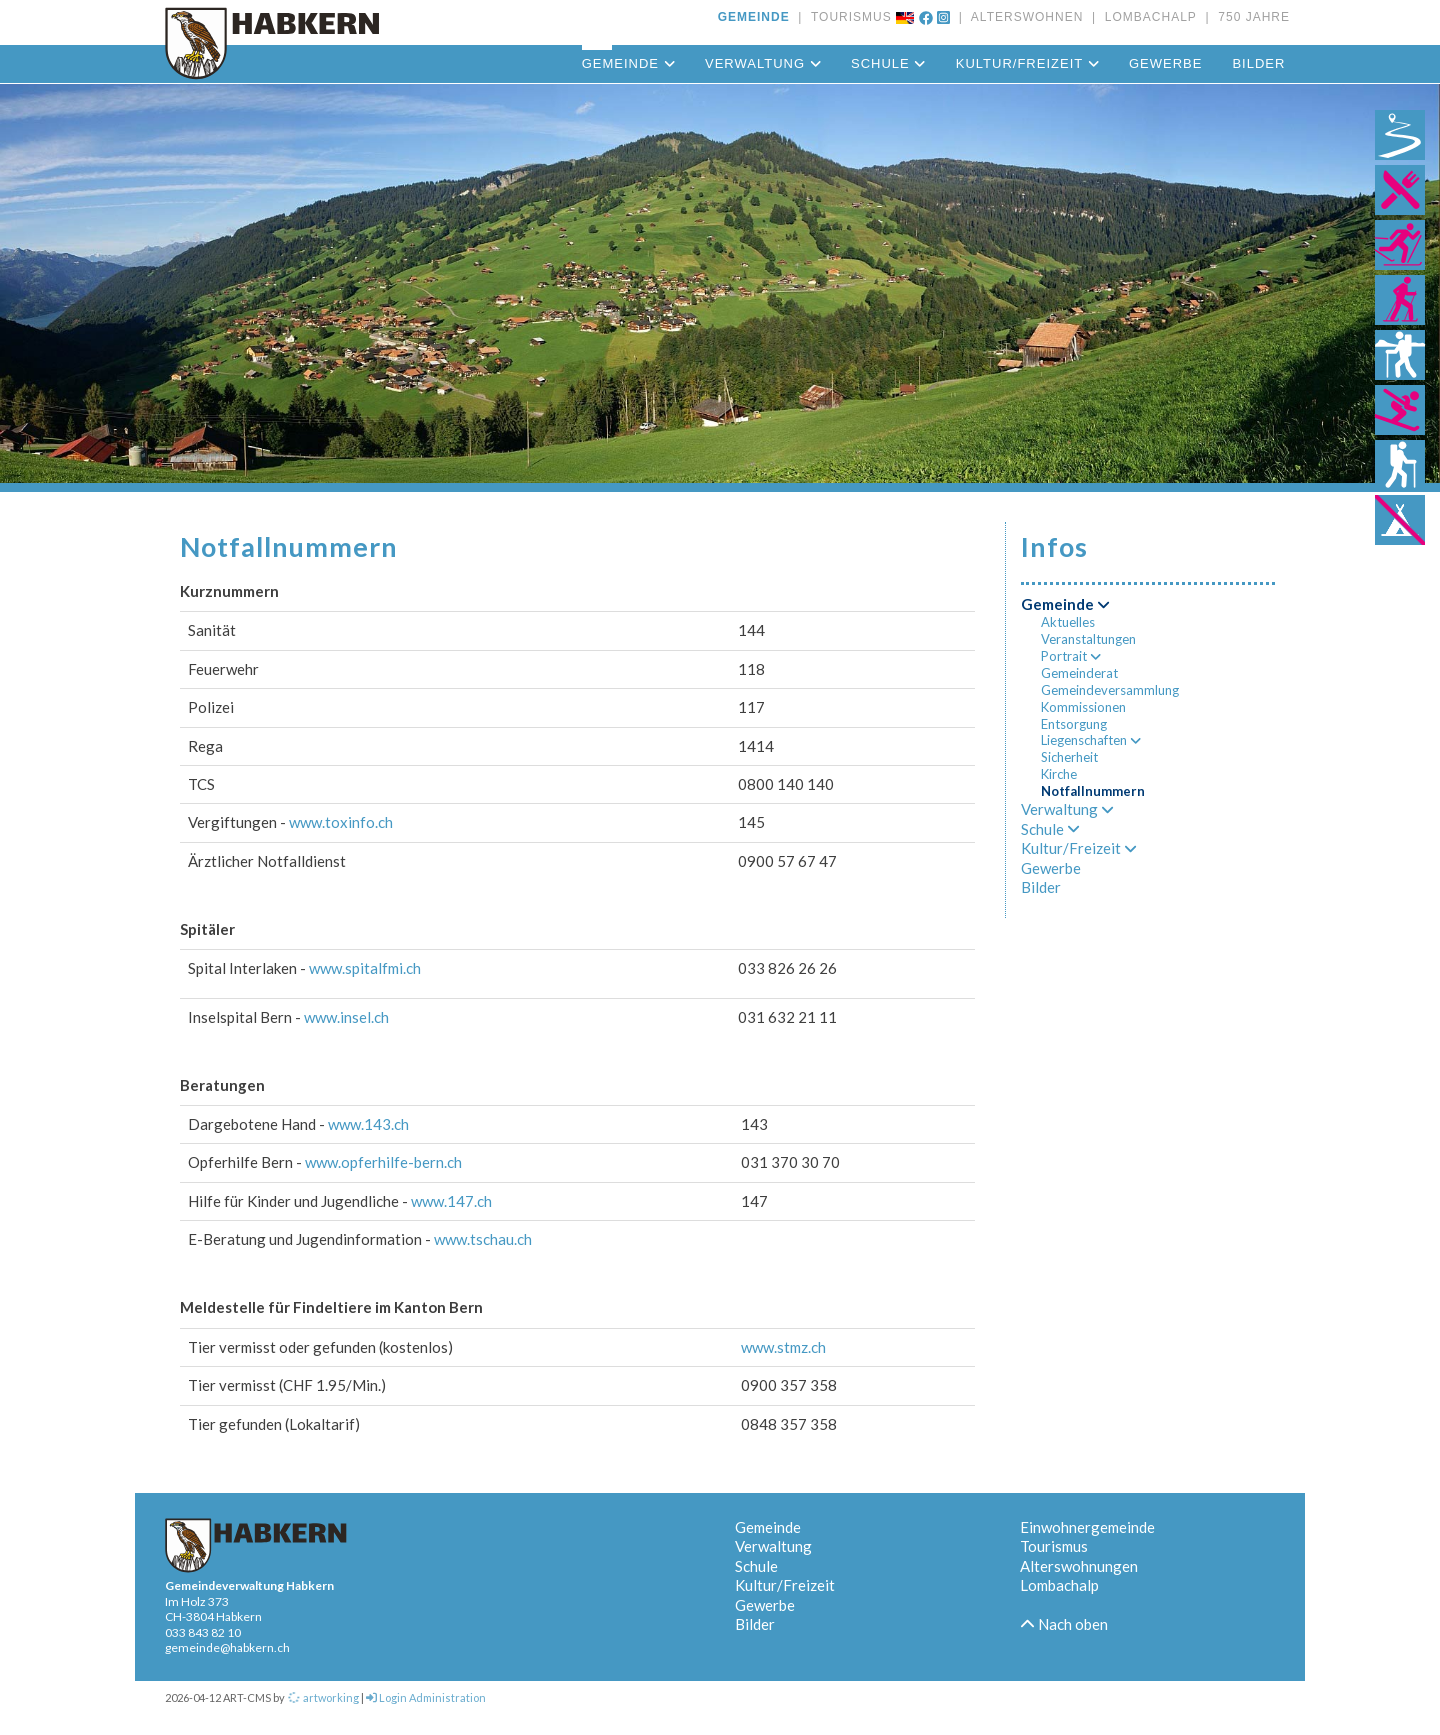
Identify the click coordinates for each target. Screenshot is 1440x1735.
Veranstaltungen (1088, 639)
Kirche (1059, 774)
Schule (888, 63)
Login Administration (426, 1697)
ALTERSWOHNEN (1023, 17)
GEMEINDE (754, 17)
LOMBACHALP (1146, 17)
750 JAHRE (1250, 17)
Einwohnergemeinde (1087, 1527)
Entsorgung (1074, 724)
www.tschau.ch (483, 1239)
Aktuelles (1068, 622)
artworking (323, 1697)
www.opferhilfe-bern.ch (383, 1162)
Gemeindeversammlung (1110, 690)
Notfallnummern (1093, 791)
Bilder (1258, 63)
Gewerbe (1165, 63)
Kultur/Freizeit (1027, 63)
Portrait (1071, 656)
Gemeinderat (1079, 673)
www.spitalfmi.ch (365, 968)
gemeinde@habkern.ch (227, 1647)
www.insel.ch (346, 1017)
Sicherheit (1069, 757)
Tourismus (1054, 1546)
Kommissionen (1083, 707)
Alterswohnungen (1079, 1566)
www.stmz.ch (783, 1347)
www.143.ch (368, 1124)
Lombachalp (1059, 1585)
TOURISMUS (847, 17)
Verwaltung (763, 63)
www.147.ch (451, 1201)
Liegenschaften (1091, 740)
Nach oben (1064, 1624)
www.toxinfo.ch (341, 822)
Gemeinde (628, 63)
